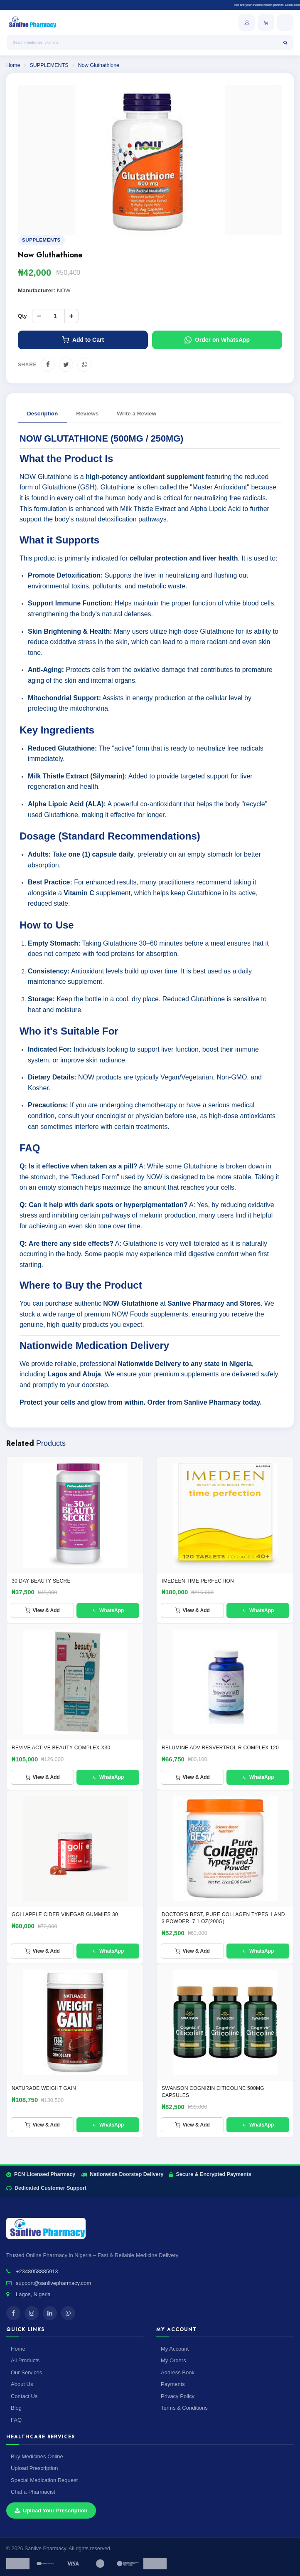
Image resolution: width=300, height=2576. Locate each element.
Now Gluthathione (98, 65)
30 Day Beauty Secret (43, 1581)
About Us (22, 2384)
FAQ (16, 2420)
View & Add (42, 1610)
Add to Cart (83, 339)
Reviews (87, 413)
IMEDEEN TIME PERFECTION (198, 1581)
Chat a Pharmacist (33, 2492)
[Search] (285, 42)
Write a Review (136, 413)
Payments (173, 2384)
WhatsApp (107, 1610)
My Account (175, 2349)
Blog (16, 2408)
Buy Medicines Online (37, 2456)
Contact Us (24, 2396)
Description (42, 413)
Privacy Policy (177, 2396)
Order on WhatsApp (217, 339)
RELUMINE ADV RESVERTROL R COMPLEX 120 (220, 1748)
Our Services (26, 2372)
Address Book (177, 2372)
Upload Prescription (34, 2468)
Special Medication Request (44, 2480)
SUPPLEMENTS (50, 65)
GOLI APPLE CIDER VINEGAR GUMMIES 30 (65, 1914)
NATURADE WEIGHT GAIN (44, 2088)
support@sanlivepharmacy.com (53, 2283)
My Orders (173, 2360)
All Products (25, 2360)
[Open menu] (285, 22)
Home (13, 65)
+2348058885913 (37, 2271)
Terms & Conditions (184, 2408)
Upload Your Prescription (51, 2510)
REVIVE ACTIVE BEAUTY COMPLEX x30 (61, 1748)
